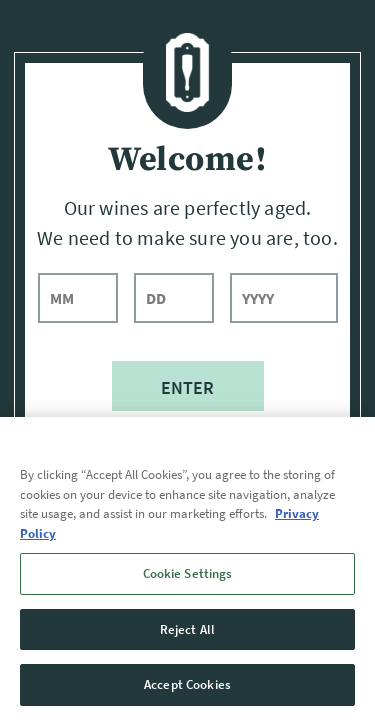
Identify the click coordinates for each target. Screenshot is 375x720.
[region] (187, 568)
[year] (284, 298)
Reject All (187, 629)
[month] (78, 298)
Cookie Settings (188, 573)
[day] (174, 298)
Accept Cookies (187, 684)
